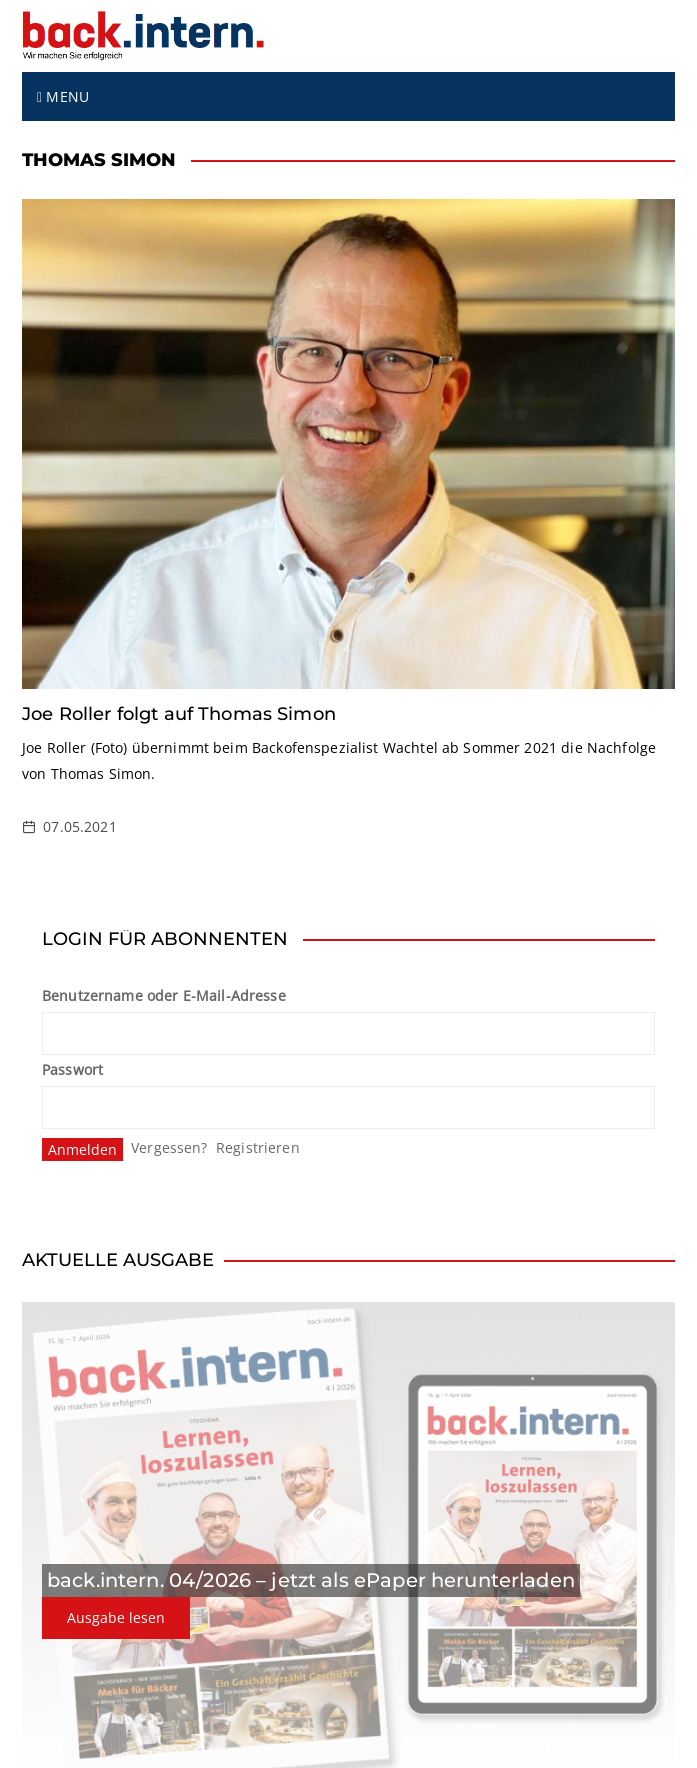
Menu (63, 96)
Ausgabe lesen (116, 1617)
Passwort (72, 1069)
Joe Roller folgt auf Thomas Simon (179, 714)
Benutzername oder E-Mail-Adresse (164, 995)
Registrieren (258, 1147)
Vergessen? (169, 1147)
